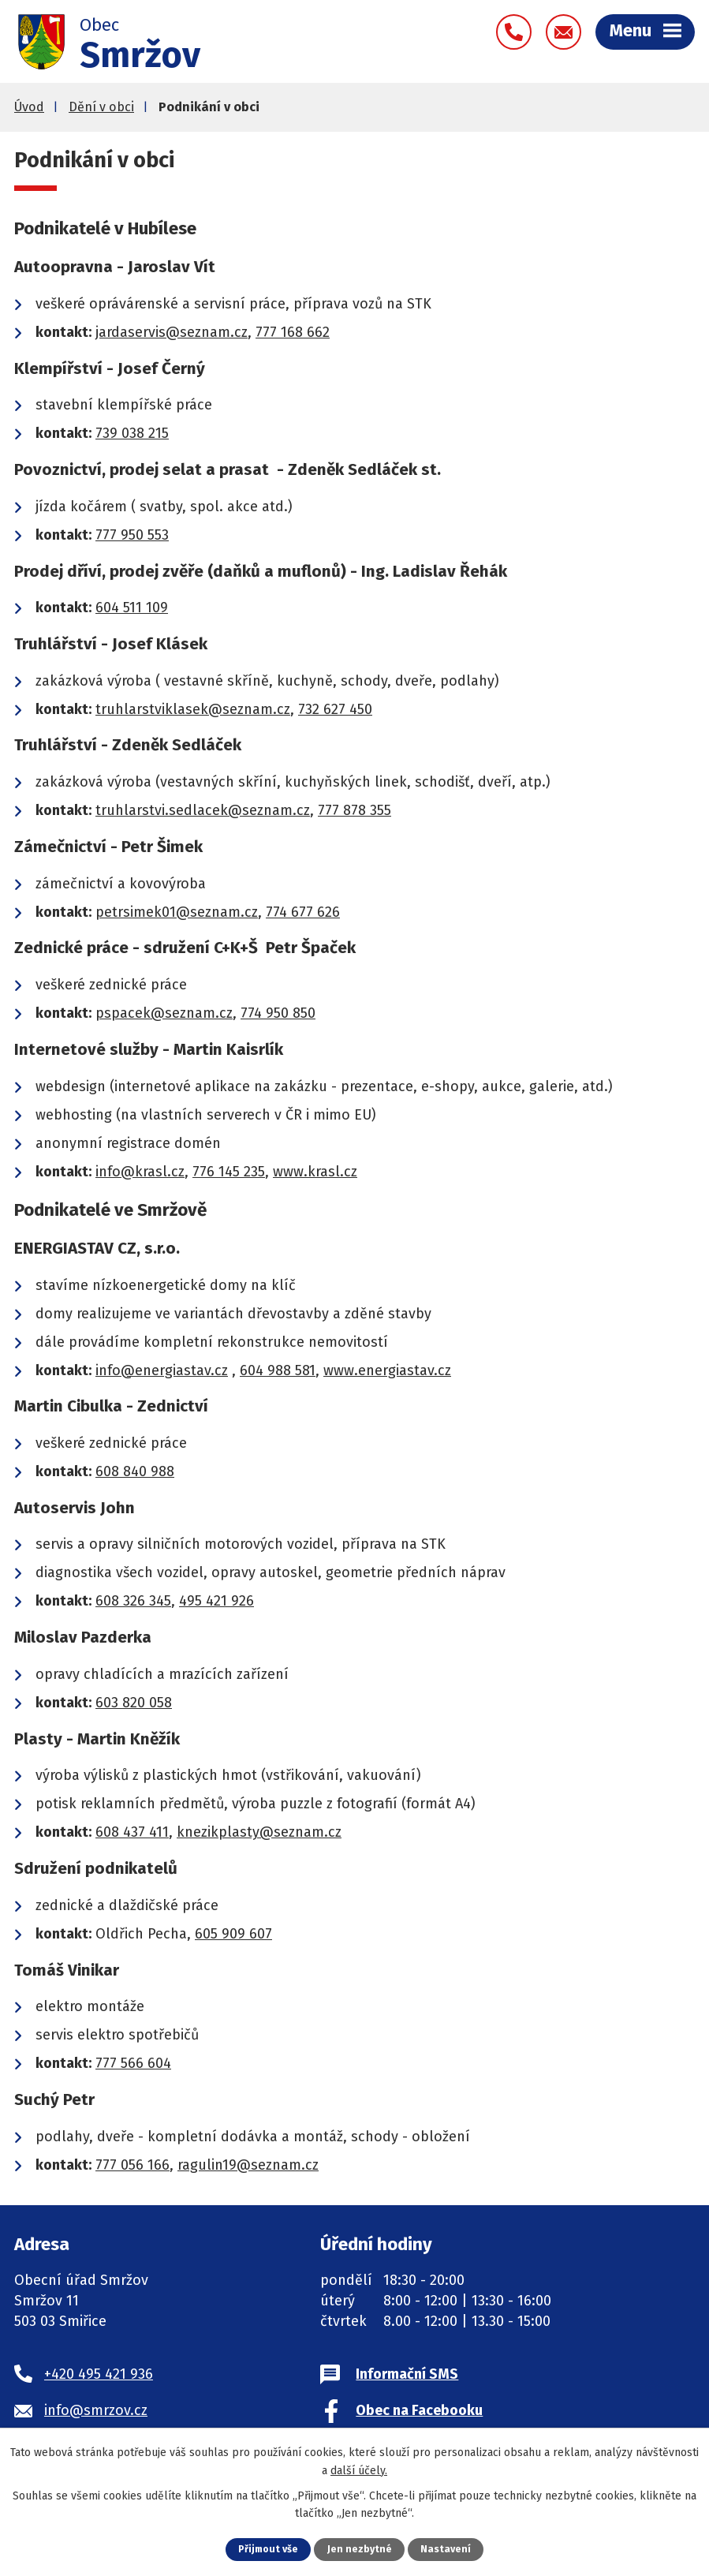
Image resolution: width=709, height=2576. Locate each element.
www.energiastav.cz (387, 1373)
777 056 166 (132, 2168)
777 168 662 (293, 335)
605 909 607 (233, 1937)
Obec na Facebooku (419, 2413)
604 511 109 (131, 610)
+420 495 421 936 (98, 2377)
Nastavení (447, 2549)
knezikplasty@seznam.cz (259, 1835)
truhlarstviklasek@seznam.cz (192, 712)
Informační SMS (407, 2377)
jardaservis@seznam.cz (171, 335)
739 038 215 (132, 436)
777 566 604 (133, 2066)
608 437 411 (132, 1835)
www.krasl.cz (315, 1174)
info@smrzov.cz (95, 2413)
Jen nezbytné (361, 2549)
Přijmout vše (268, 2549)
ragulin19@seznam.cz (248, 2168)
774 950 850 (278, 1016)
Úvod (29, 110)
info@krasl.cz (140, 1174)
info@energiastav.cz (161, 1373)
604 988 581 (277, 1373)
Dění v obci (101, 110)
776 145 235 (228, 1174)
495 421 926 (216, 1604)
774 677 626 (303, 915)
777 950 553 (132, 538)
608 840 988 (134, 1474)
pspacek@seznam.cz (164, 1016)
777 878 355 (354, 813)
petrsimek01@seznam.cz (176, 915)
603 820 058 (133, 1705)
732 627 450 (335, 712)
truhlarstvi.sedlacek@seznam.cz (202, 813)
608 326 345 (133, 1604)
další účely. (358, 2470)
